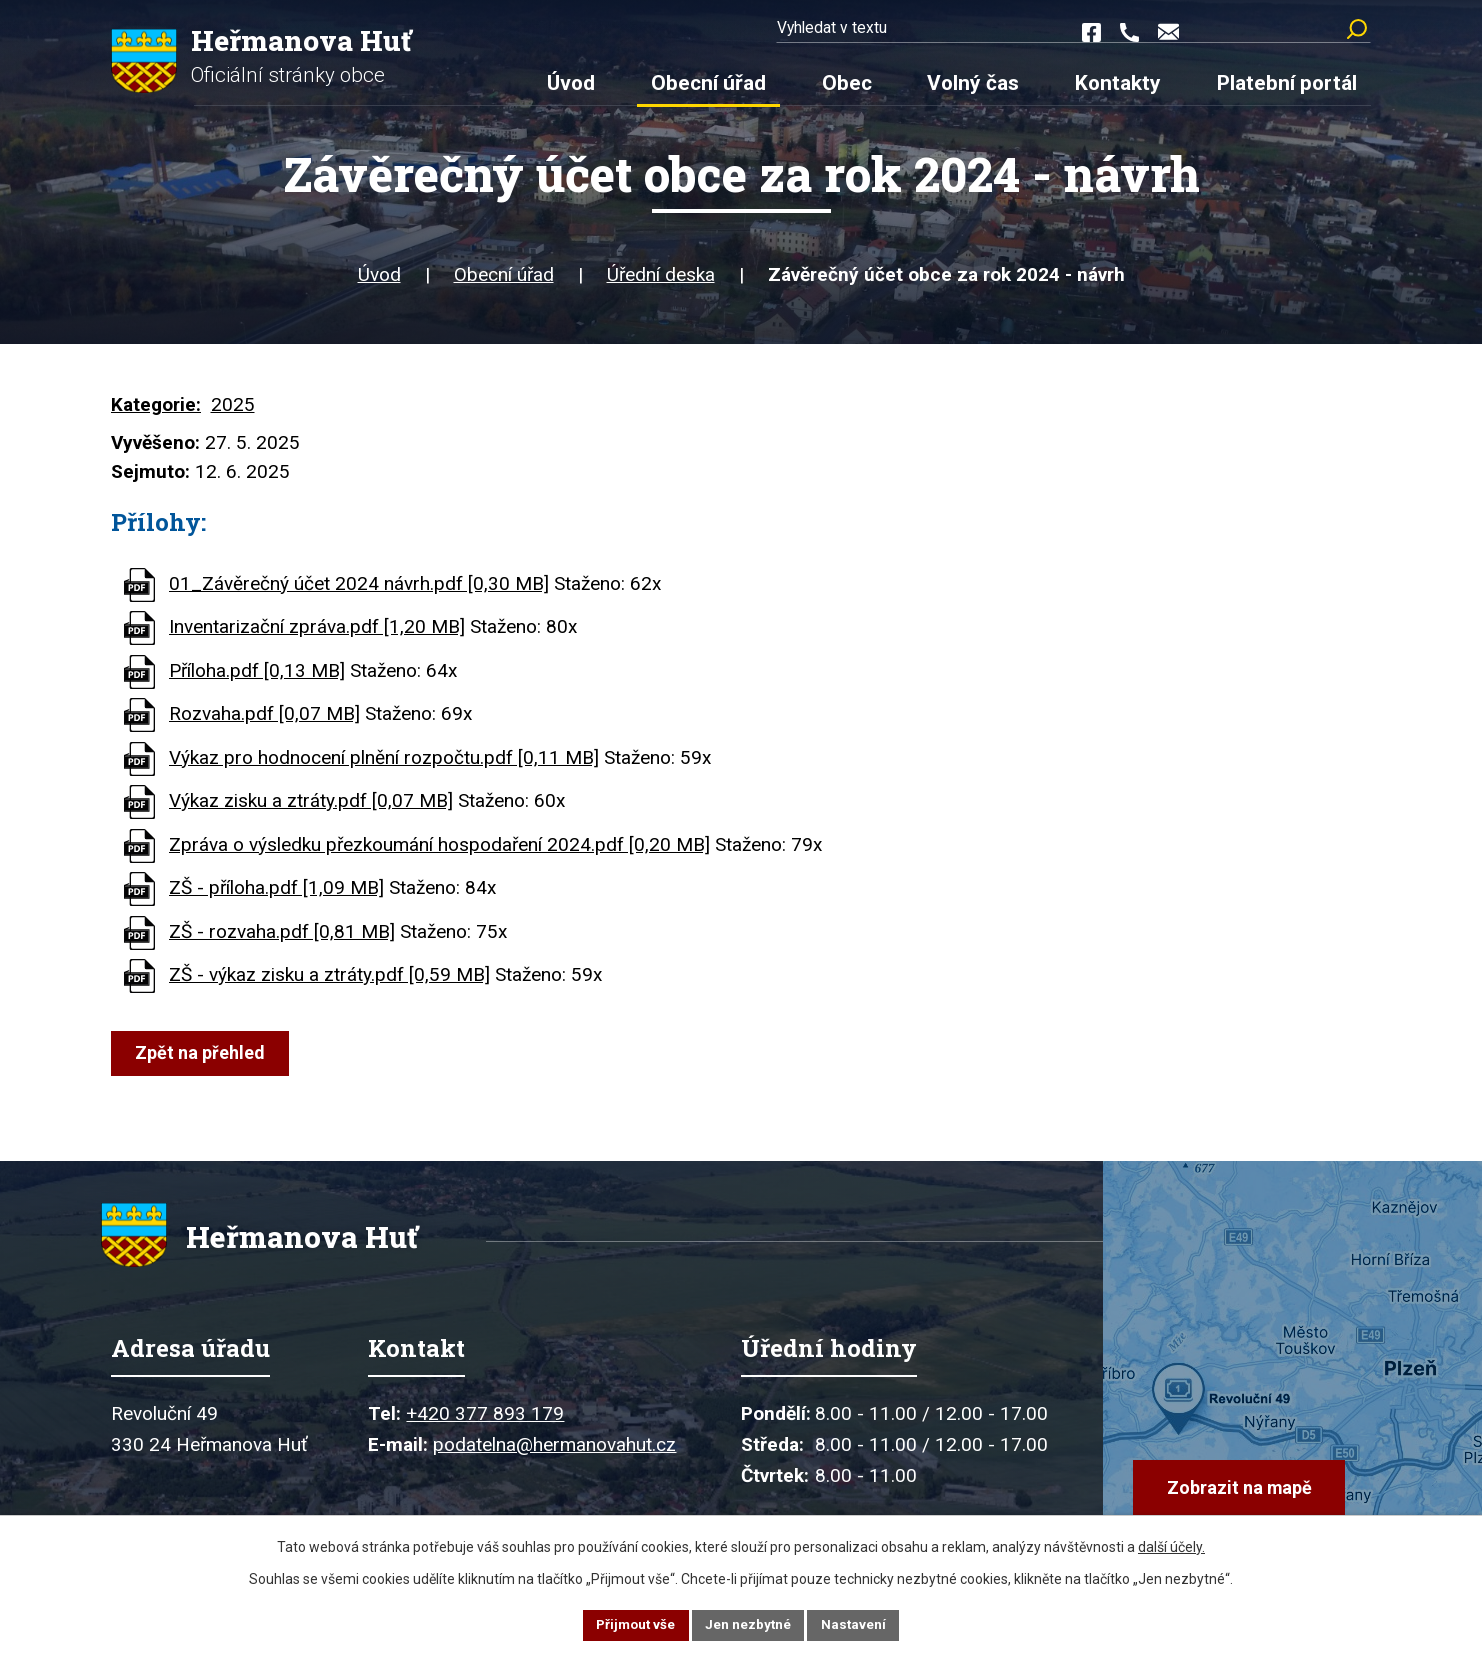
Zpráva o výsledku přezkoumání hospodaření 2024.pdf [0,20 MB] (439, 851)
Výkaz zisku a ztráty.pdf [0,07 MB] (311, 807)
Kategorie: (156, 412)
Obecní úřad (504, 282)
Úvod (379, 282)
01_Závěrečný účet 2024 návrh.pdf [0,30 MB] (359, 590)
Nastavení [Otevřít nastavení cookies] (857, 1624)
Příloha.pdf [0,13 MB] (257, 677)
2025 (233, 412)
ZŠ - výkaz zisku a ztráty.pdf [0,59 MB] (329, 981)
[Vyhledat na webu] (1295, 30)
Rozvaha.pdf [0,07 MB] (264, 720)
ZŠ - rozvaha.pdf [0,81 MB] (282, 938)
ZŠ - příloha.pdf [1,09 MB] (276, 894)
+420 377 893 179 (485, 1432)
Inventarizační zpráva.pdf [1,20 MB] (317, 633)
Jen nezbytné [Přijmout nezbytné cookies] (749, 1624)
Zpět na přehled (202, 1059)
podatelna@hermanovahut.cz (554, 1463)
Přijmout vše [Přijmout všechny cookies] (633, 1624)
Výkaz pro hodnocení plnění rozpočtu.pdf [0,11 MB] (384, 764)
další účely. (1171, 1545)
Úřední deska (661, 282)
